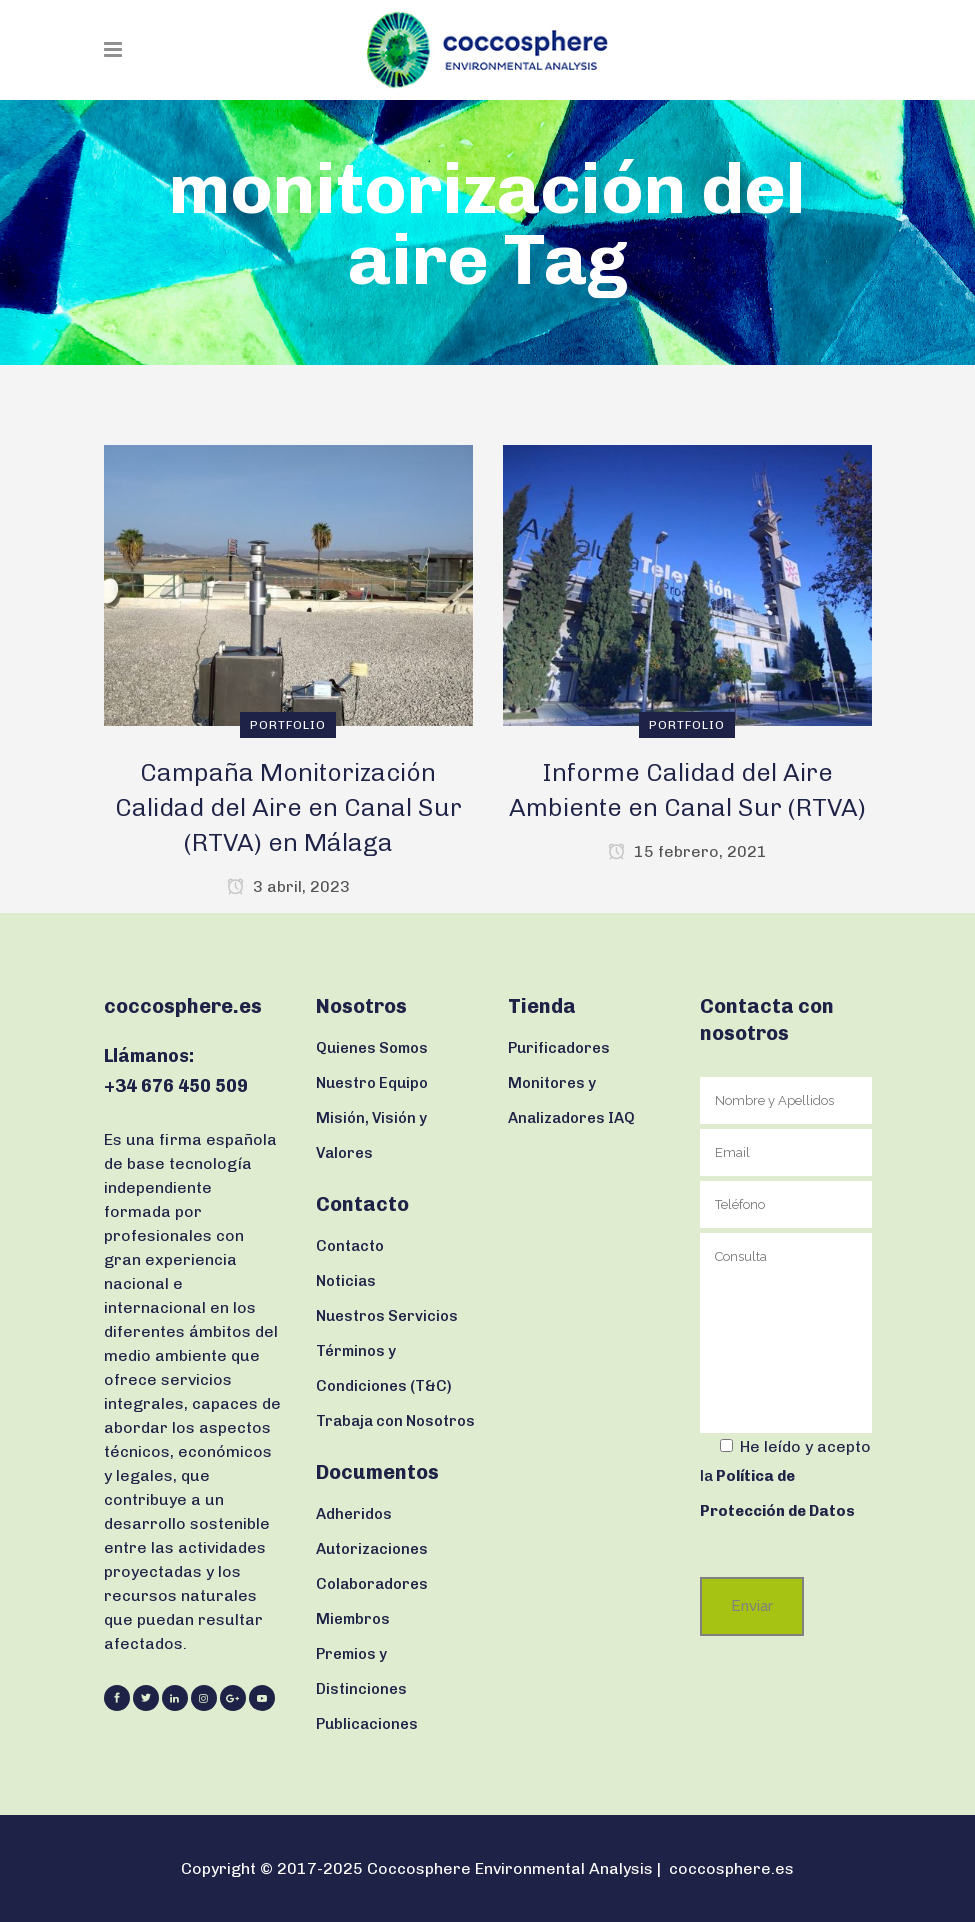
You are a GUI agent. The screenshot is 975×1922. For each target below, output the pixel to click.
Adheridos (354, 1514)
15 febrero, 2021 (687, 851)
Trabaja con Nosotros (395, 1421)
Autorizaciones (372, 1549)
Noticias (346, 1281)
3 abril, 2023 (288, 886)
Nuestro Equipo (372, 1083)
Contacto (350, 1246)
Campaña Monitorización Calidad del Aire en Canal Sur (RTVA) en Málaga (288, 807)
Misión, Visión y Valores (371, 1135)
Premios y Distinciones (361, 1671)
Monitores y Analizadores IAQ (571, 1100)
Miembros (353, 1619)
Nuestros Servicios (387, 1316)
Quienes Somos (372, 1048)
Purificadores (559, 1048)
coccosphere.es (731, 1868)
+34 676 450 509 (176, 1086)
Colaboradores (372, 1584)
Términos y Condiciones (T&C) (384, 1368)
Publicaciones (367, 1724)
